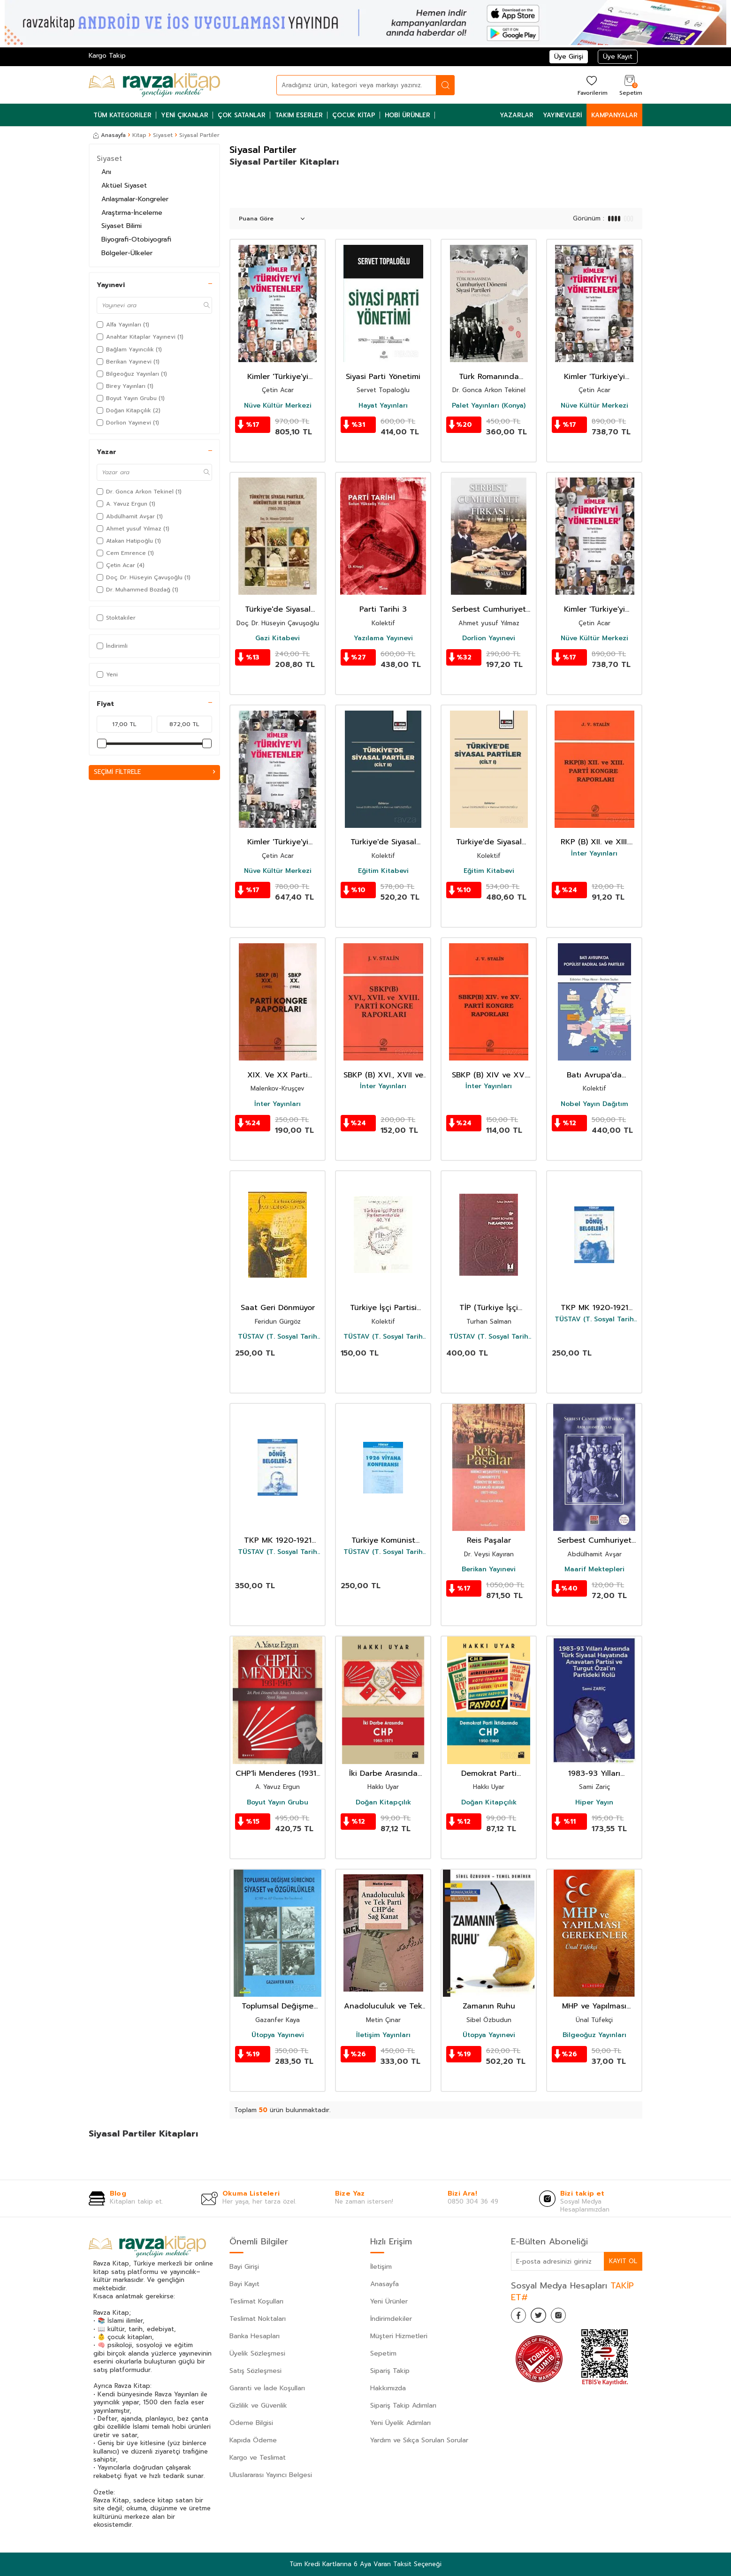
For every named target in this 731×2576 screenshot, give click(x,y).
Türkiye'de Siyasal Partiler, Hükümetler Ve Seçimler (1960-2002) (278, 609)
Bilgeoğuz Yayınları (594, 2035)
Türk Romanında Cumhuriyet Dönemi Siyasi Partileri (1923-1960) (488, 377)
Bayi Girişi (244, 2267)
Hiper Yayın (594, 1802)
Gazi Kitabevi (277, 638)
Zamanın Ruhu (489, 2006)
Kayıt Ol (622, 2261)
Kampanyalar (614, 115)
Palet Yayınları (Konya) (488, 406)
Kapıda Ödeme (253, 2440)
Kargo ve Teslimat (257, 2457)
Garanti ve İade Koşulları (267, 2388)
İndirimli (112, 646)
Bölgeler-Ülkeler (126, 253)
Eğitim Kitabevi (383, 871)
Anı (106, 172)
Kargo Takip (107, 56)
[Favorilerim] (591, 85)
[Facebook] (520, 2317)
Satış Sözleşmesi (255, 2371)
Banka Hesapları (254, 2336)
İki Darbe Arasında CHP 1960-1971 (383, 1774)
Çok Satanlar (242, 115)
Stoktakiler (116, 618)
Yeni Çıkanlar (184, 115)
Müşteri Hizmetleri (398, 2336)
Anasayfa (109, 135)
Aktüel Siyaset (124, 185)
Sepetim (383, 2353)
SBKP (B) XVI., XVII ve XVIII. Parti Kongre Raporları (383, 1075)
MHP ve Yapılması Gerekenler (594, 2006)
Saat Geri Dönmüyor (278, 1308)
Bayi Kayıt (244, 2284)
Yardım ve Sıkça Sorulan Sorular (419, 2440)
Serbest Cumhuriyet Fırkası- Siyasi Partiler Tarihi (489, 609)
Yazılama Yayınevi (383, 638)
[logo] (154, 85)
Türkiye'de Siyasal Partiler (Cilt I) (489, 842)
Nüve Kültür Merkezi (278, 406)
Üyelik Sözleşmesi (257, 2353)
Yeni (107, 674)
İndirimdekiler (391, 2319)
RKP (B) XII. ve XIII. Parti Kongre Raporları (594, 842)
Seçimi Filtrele (154, 772)
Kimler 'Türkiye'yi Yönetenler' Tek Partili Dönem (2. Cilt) (277, 842)
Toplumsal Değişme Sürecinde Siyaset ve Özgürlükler (277, 2006)
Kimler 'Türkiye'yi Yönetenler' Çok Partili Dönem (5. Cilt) (277, 377)
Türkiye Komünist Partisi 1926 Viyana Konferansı (383, 1541)
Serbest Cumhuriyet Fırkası (594, 1541)
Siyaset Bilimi (121, 226)
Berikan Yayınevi (489, 1569)
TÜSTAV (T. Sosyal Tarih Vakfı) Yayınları (277, 1337)
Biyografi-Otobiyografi (136, 239)
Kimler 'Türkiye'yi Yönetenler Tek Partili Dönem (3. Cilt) (594, 609)
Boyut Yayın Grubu (277, 1802)
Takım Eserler (299, 115)
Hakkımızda (388, 2388)
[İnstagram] (567, 2317)
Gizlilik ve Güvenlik (258, 2405)
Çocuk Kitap (353, 115)
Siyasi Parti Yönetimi (383, 377)
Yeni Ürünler (389, 2301)
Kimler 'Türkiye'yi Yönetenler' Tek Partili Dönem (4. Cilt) (594, 377)
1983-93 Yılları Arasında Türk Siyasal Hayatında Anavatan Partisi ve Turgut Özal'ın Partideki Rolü (594, 1774)
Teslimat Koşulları (256, 2301)
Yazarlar (516, 115)
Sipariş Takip (390, 2371)
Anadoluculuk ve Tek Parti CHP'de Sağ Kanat (383, 2006)
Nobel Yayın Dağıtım (594, 1104)
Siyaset (163, 135)
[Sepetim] (629, 85)
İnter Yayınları (594, 853)
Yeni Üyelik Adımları (400, 2423)
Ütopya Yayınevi (277, 2035)
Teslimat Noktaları (257, 2319)
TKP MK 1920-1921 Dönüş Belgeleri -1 (594, 1308)
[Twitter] (543, 2317)
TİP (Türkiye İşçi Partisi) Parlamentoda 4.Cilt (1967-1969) (489, 1308)
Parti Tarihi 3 (383, 609)
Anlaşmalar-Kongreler (134, 199)
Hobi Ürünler (407, 115)
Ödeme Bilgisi (251, 2423)
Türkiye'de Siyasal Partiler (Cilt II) (383, 842)
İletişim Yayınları (383, 2035)
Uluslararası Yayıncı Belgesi (270, 2475)
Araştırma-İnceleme (131, 213)
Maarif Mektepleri (594, 1569)
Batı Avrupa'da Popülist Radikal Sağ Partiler (594, 1075)
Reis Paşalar (489, 1541)
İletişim (381, 2267)
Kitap (139, 135)
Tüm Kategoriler (122, 115)
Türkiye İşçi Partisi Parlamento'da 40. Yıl (383, 1308)
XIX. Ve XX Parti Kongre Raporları (278, 1075)
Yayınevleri (562, 115)
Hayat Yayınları (383, 406)
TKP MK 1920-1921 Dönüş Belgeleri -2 (277, 1541)
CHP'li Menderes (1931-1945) (278, 1774)
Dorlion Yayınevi (488, 638)
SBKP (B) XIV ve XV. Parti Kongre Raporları (489, 1075)
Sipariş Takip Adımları (403, 2405)
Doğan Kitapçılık (383, 1802)
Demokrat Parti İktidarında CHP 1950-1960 (489, 1774)
